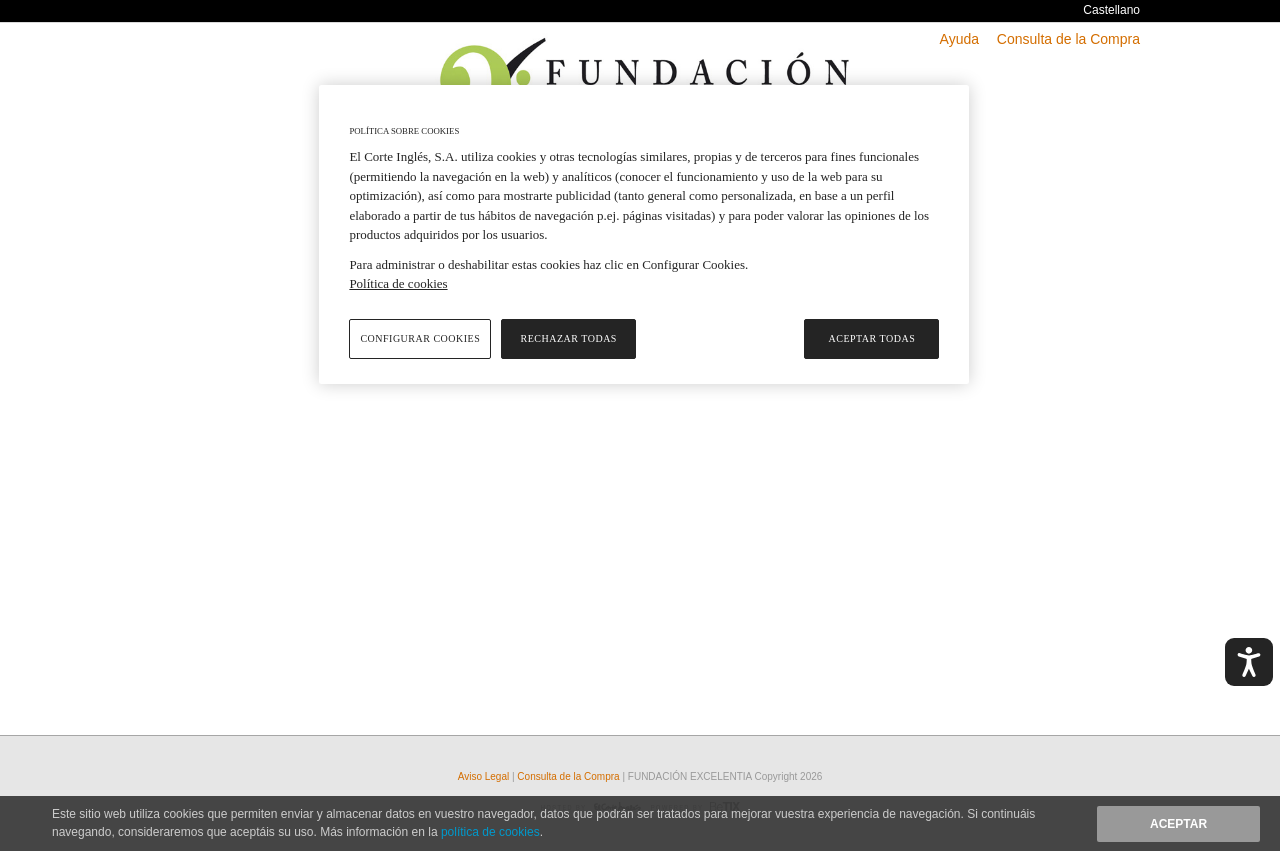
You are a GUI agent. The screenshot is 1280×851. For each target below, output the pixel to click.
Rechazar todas (569, 338)
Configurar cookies (420, 338)
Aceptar (1178, 824)
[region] (644, 234)
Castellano (1111, 10)
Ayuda (959, 39)
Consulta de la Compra (1068, 39)
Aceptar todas (872, 338)
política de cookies (490, 832)
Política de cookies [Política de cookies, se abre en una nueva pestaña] (398, 283)
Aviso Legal (485, 776)
